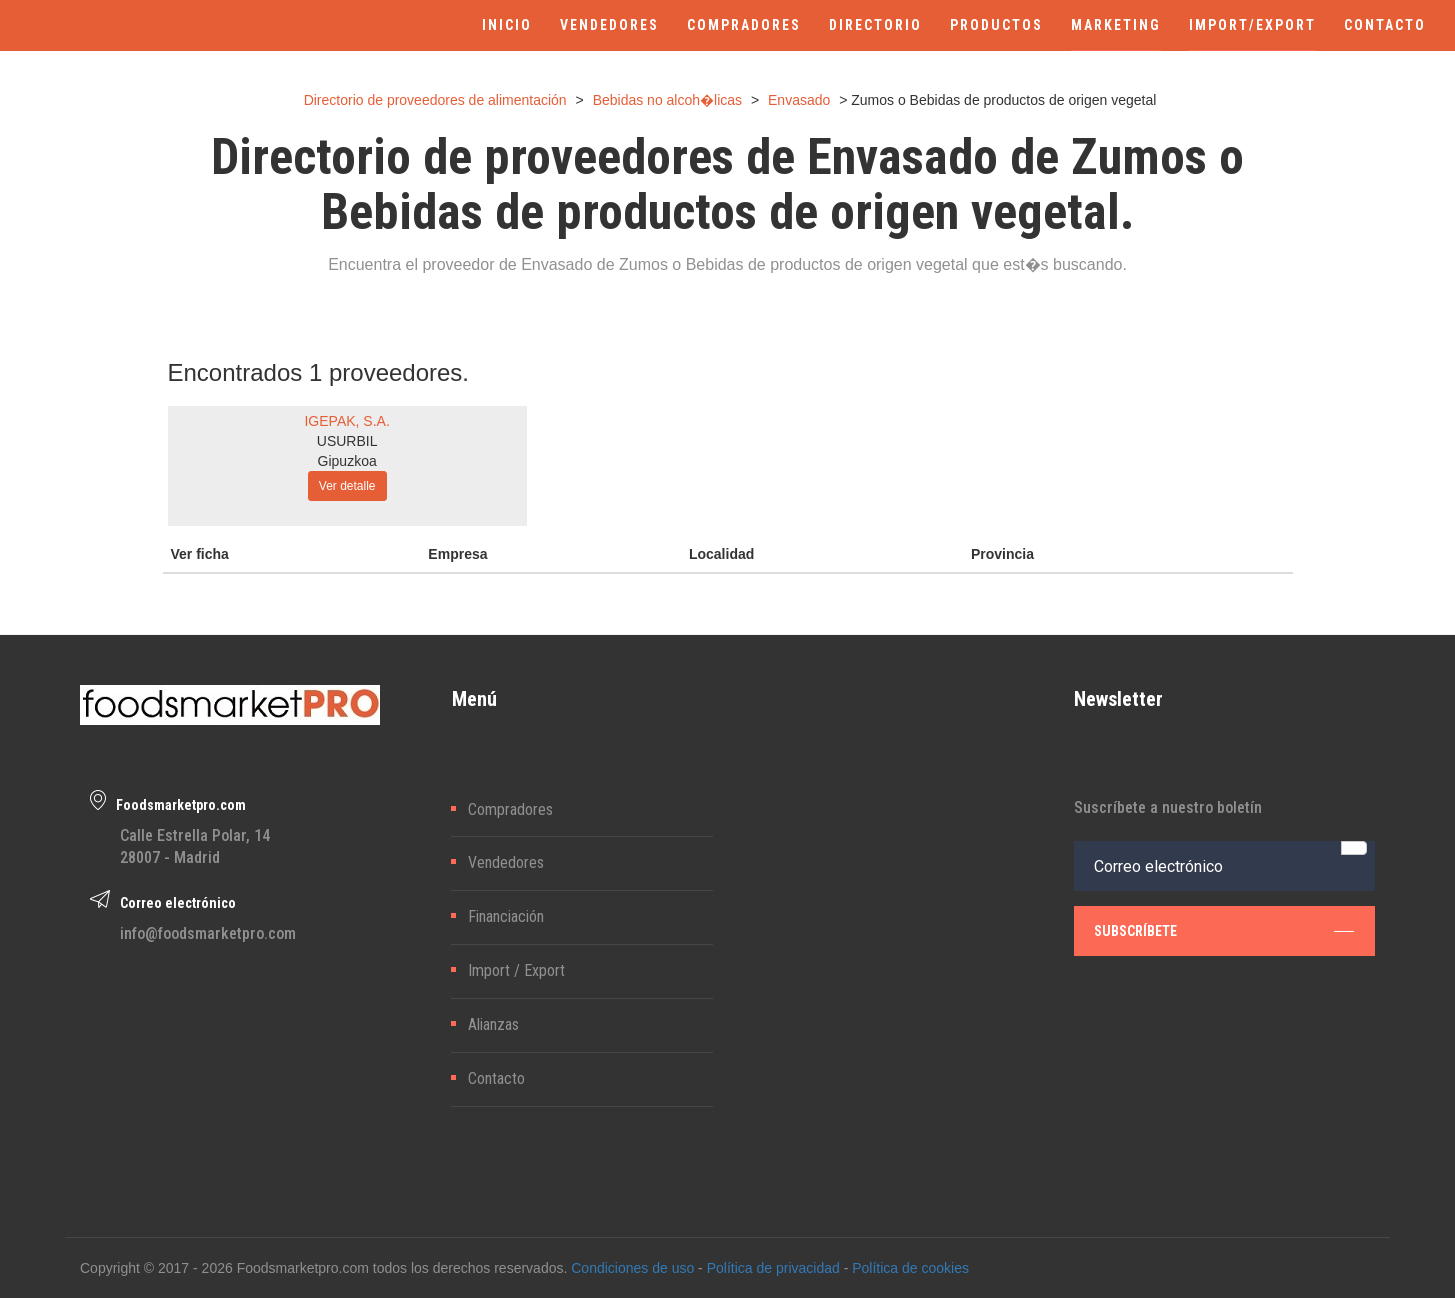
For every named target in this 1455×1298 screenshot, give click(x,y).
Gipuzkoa (347, 461)
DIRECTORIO (875, 25)
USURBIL (347, 441)
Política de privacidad (773, 1268)
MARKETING (1116, 25)
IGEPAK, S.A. (346, 421)
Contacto (496, 1078)
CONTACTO (1385, 25)
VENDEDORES (609, 25)
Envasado (799, 100)
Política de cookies (910, 1268)
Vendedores (506, 862)
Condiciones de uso (632, 1268)
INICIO (507, 25)
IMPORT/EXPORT (1252, 25)
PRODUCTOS (996, 25)
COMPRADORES (744, 25)
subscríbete (1224, 931)
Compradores (510, 809)
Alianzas (493, 1024)
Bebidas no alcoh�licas (667, 100)
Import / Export (516, 970)
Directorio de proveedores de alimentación (435, 100)
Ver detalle (347, 486)
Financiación (506, 916)
